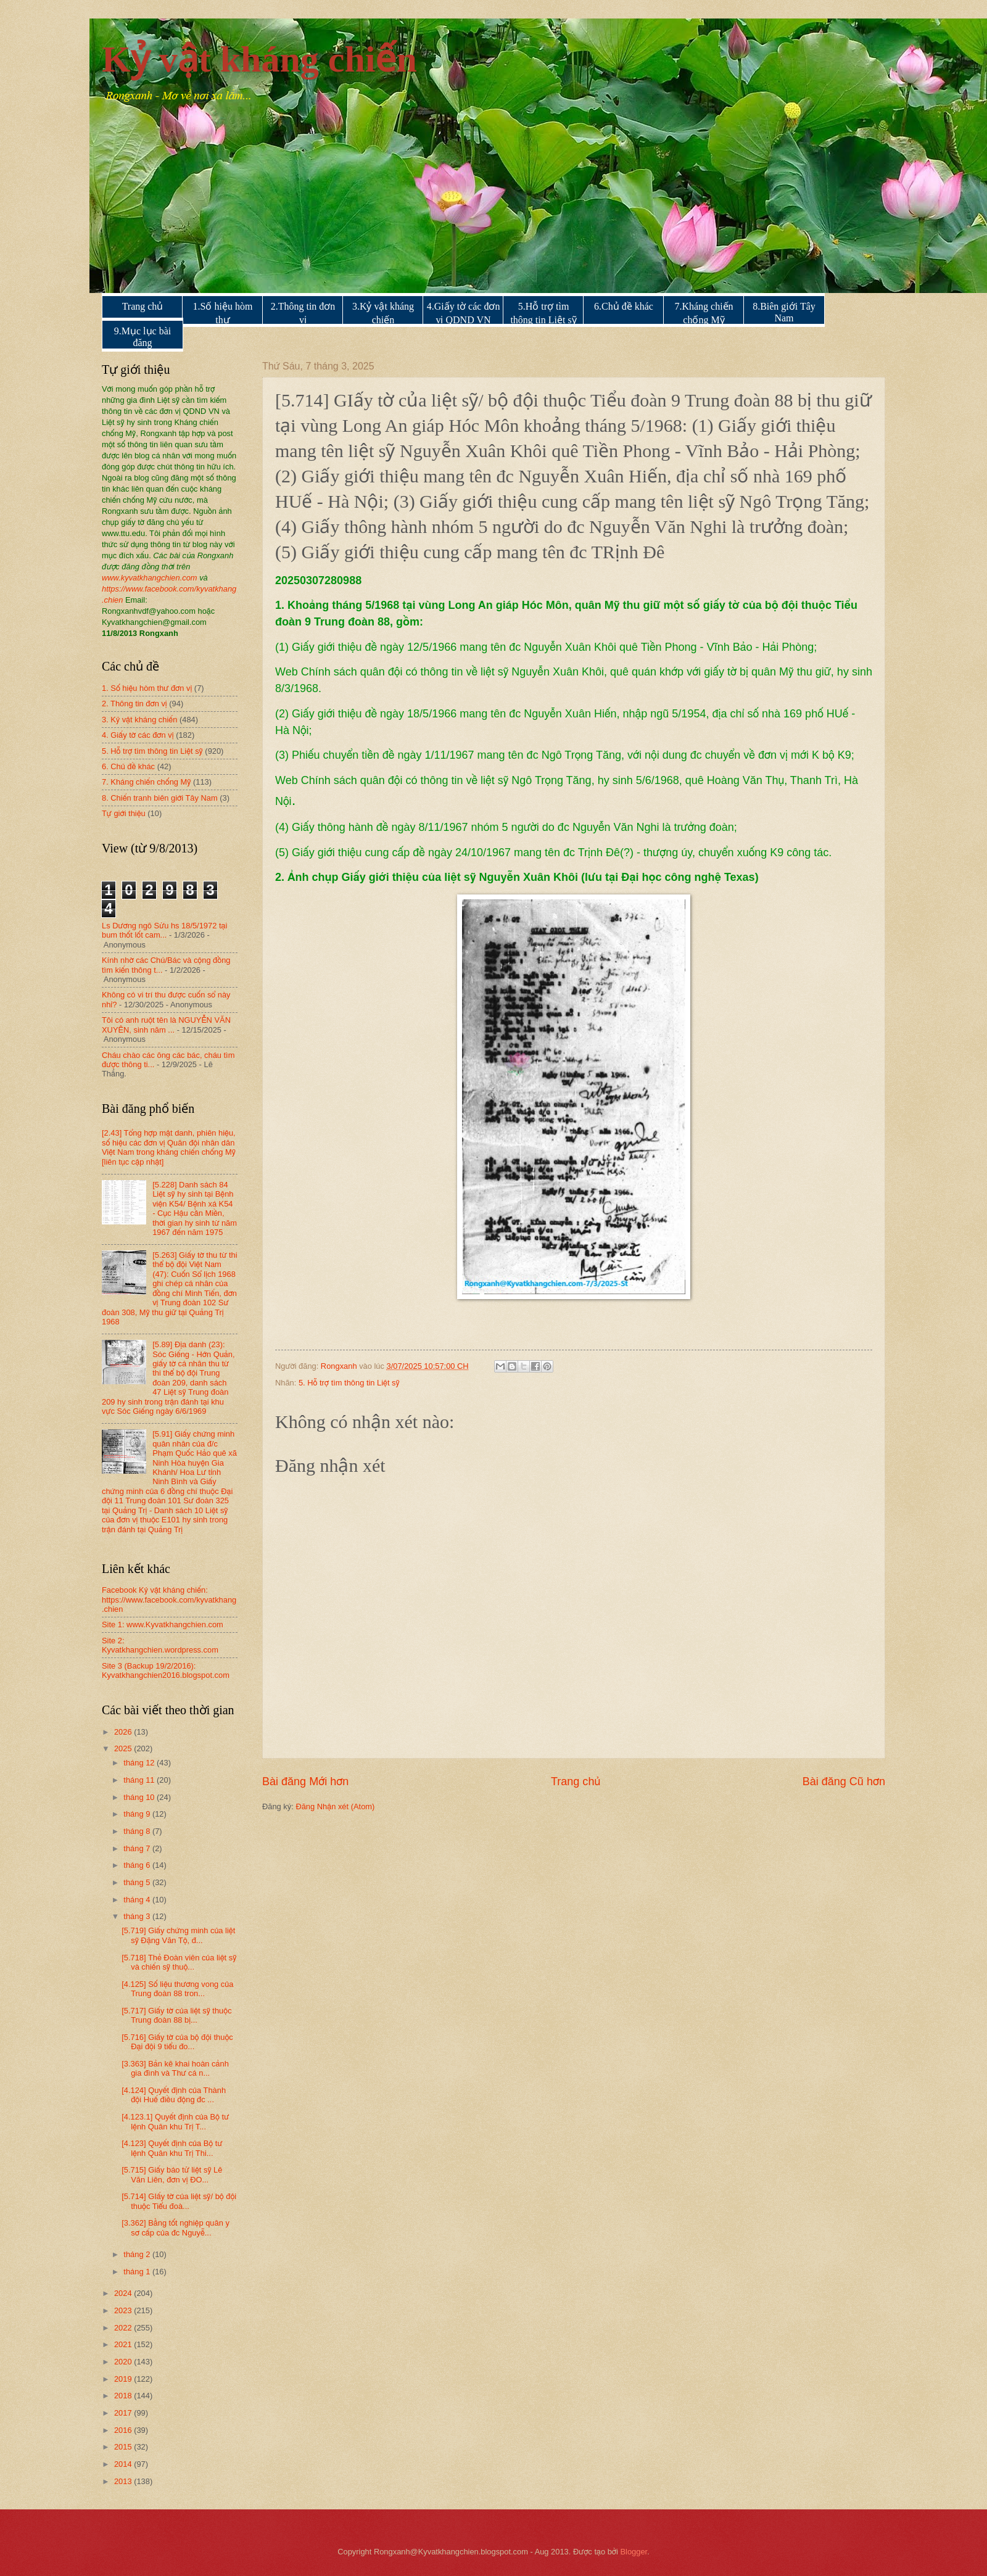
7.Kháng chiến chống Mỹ (703, 313)
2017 (124, 2412)
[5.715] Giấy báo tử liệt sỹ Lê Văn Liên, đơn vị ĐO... (172, 2174)
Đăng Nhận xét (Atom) (334, 1806)
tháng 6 (137, 1865)
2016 (124, 2430)
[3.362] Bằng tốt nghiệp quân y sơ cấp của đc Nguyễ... (175, 2227)
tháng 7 (137, 1848)
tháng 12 (140, 1762)
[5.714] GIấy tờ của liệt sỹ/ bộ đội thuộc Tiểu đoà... (179, 2201)
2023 (124, 2310)
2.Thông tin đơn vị (303, 313)
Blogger (634, 2551)
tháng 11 (140, 1780)
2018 (124, 2395)
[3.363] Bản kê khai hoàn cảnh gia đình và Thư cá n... (175, 2068)
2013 (124, 2481)
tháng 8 (137, 1831)
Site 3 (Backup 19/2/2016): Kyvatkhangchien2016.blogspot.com (165, 1670)
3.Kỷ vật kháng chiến (383, 313)
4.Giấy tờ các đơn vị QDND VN (463, 313)
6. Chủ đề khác (128, 766)
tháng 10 (140, 1797)
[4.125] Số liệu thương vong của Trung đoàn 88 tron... (177, 1988)
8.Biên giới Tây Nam (784, 312)
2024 (124, 2293)
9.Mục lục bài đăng (142, 337)
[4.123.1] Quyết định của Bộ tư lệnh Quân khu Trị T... (175, 2121)
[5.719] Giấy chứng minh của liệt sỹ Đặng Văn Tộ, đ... (178, 1935)
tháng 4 (137, 1899)
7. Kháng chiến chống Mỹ (146, 781)
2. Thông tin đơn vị (134, 703)
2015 (124, 2446)
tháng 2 (137, 2254)
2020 (124, 2361)
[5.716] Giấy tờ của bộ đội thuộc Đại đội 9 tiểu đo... (177, 2042)
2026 (124, 1731)
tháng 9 (137, 1813)
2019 (124, 2379)
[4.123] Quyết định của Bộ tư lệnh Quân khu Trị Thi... (172, 2148)
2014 (124, 2464)
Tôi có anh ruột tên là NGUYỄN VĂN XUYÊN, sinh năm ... (166, 1024)
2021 (124, 2344)
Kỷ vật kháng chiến (259, 59)
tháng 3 (137, 1916)
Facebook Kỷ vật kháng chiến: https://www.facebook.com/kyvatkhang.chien (169, 1599)
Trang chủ (142, 306)
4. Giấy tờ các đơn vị (138, 735)
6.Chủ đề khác (623, 306)
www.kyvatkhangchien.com (149, 577)
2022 (124, 2327)
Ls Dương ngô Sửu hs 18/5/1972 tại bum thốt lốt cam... (164, 930)
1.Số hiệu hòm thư (223, 313)
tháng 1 (137, 2271)
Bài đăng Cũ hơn (844, 1781)
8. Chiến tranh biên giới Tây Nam (160, 798)
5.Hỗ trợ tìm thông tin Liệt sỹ (543, 313)
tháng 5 (137, 1882)
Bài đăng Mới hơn (305, 1781)
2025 (124, 1748)
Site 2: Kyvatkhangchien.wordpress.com (160, 1645)
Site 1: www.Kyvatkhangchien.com (162, 1624)
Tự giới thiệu (124, 813)
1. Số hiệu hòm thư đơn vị (147, 688)
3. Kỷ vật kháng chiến (139, 719)
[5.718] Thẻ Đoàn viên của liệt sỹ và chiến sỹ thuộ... (179, 1962)
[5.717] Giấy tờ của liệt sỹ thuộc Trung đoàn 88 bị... (176, 2015)
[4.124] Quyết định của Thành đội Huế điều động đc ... (174, 2095)
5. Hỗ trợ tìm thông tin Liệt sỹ (349, 1382)
